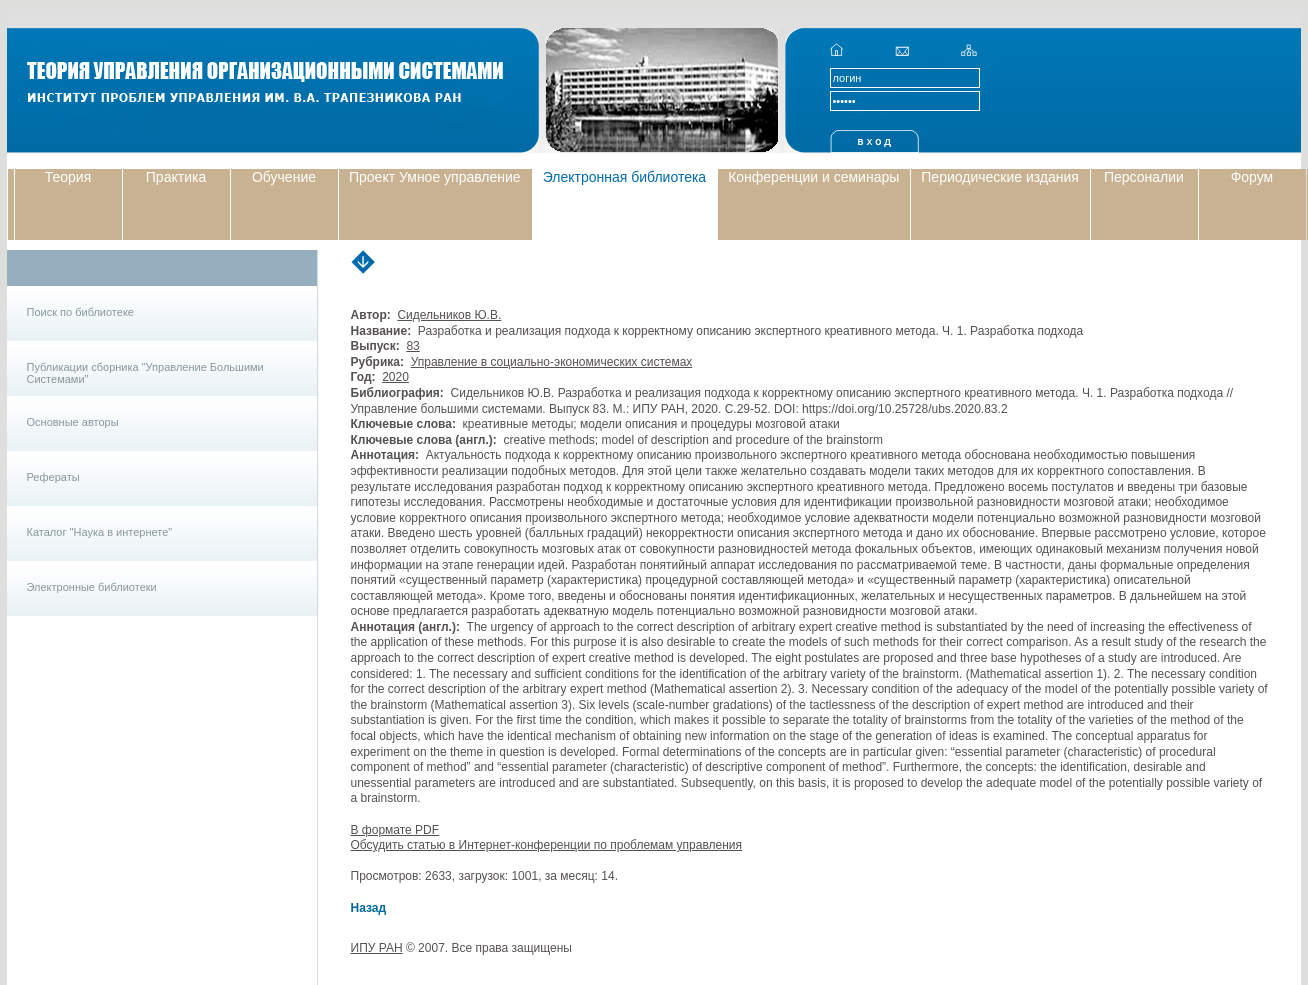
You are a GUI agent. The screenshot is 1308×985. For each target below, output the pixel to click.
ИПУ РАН (377, 948)
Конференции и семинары (813, 177)
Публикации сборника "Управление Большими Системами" (145, 373)
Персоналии (1144, 177)
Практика (176, 177)
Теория (68, 177)
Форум (1252, 177)
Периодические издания (1000, 177)
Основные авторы (73, 422)
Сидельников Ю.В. (449, 315)
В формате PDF (395, 830)
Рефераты (53, 477)
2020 (395, 377)
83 (412, 346)
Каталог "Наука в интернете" (100, 532)
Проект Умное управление (435, 177)
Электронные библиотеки (92, 587)
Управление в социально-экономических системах (552, 362)
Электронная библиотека (625, 177)
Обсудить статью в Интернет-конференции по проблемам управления (547, 845)
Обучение (284, 177)
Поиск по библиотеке (80, 312)
